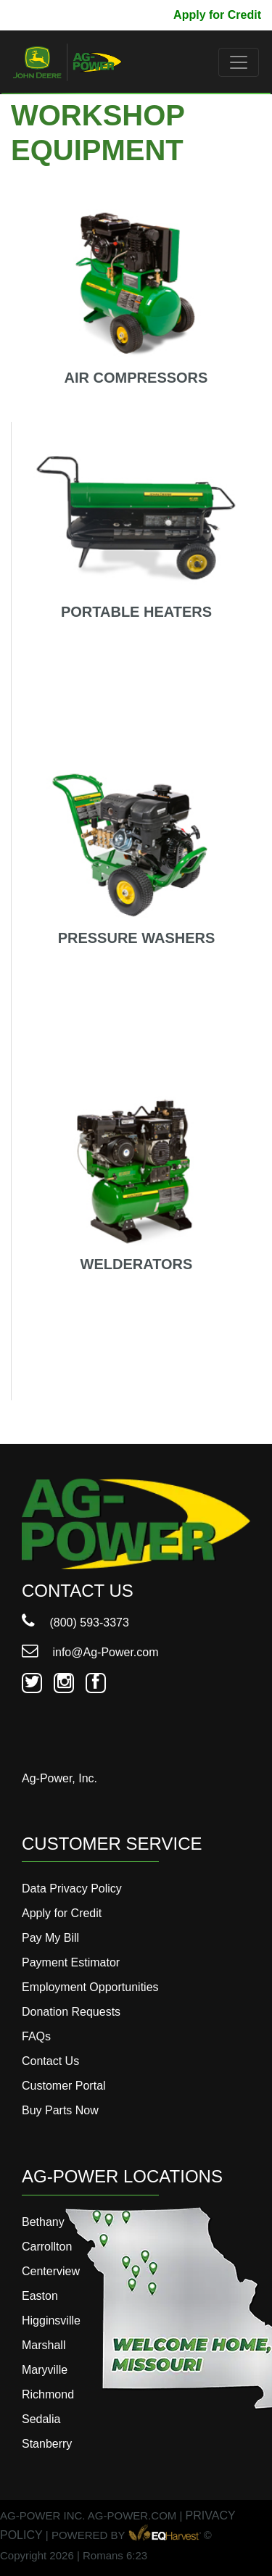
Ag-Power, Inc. (59, 1778)
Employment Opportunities (90, 1987)
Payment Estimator (71, 1962)
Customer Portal (64, 2086)
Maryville (44, 2370)
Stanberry (47, 2444)
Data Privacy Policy (72, 1888)
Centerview (51, 2271)
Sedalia (41, 2419)
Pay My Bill (131, 15)
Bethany (43, 2222)
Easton (40, 2296)
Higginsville (51, 2320)
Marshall (43, 2345)
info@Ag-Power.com (90, 1652)
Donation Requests (71, 2012)
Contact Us (50, 2061)
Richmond (48, 2394)
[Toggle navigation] (238, 62)
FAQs (36, 2036)
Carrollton (47, 2246)
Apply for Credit (217, 15)
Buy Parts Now (60, 2110)
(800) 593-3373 (75, 1622)
